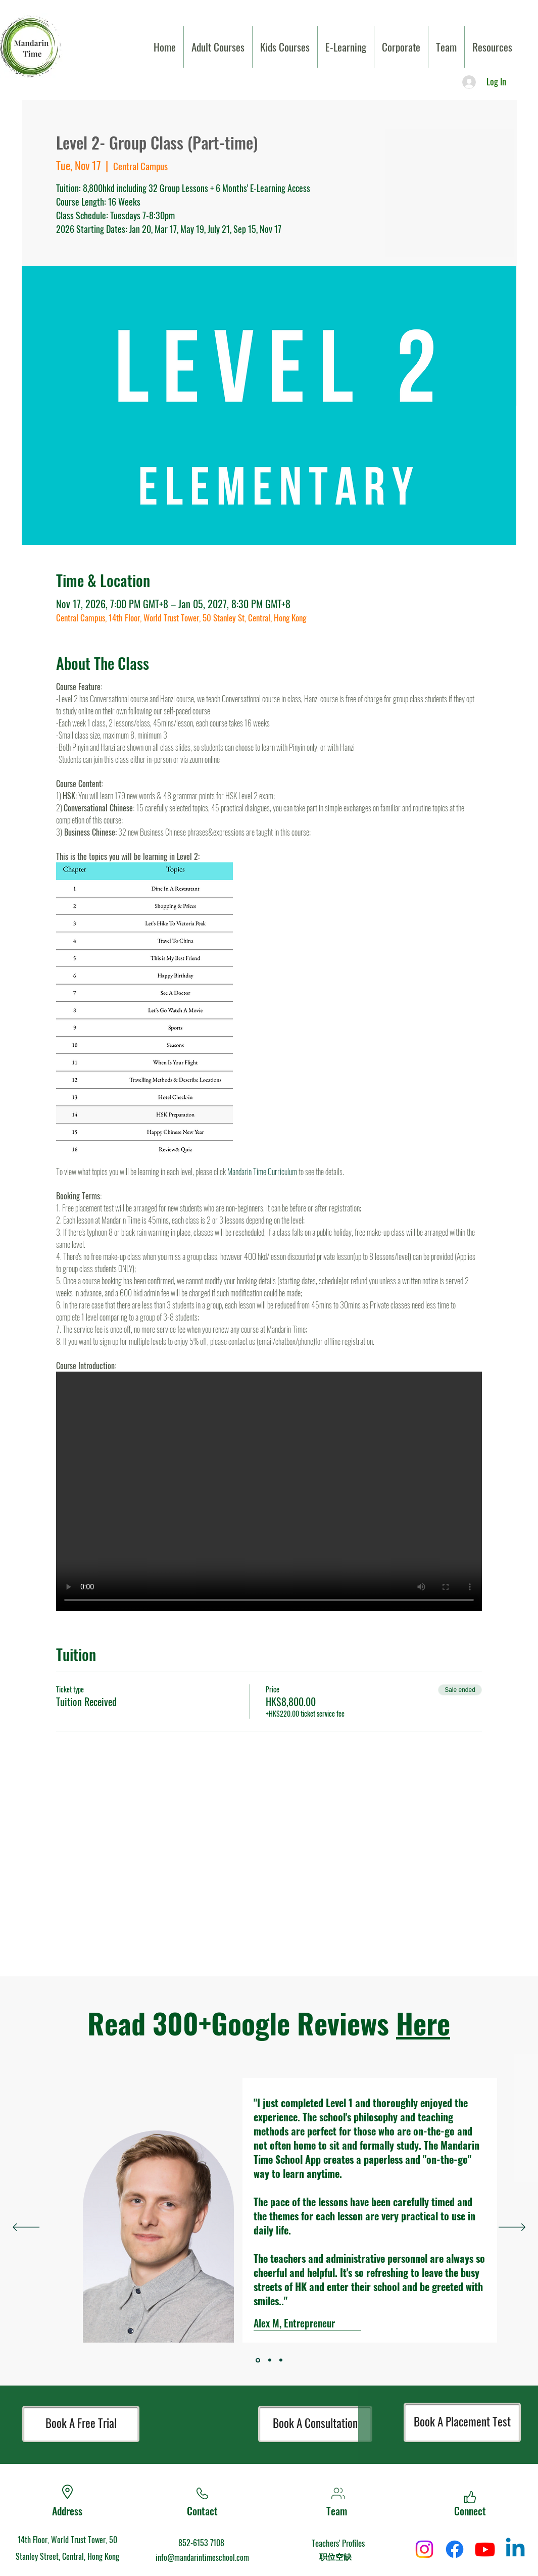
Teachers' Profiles (338, 2543)
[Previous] (26, 2227)
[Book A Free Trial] (80, 2424)
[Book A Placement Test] (462, 2422)
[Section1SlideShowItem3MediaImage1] (258, 2360)
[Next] (512, 2227)
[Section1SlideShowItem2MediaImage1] (280, 2360)
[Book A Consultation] (315, 2424)
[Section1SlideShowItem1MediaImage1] (269, 2360)
